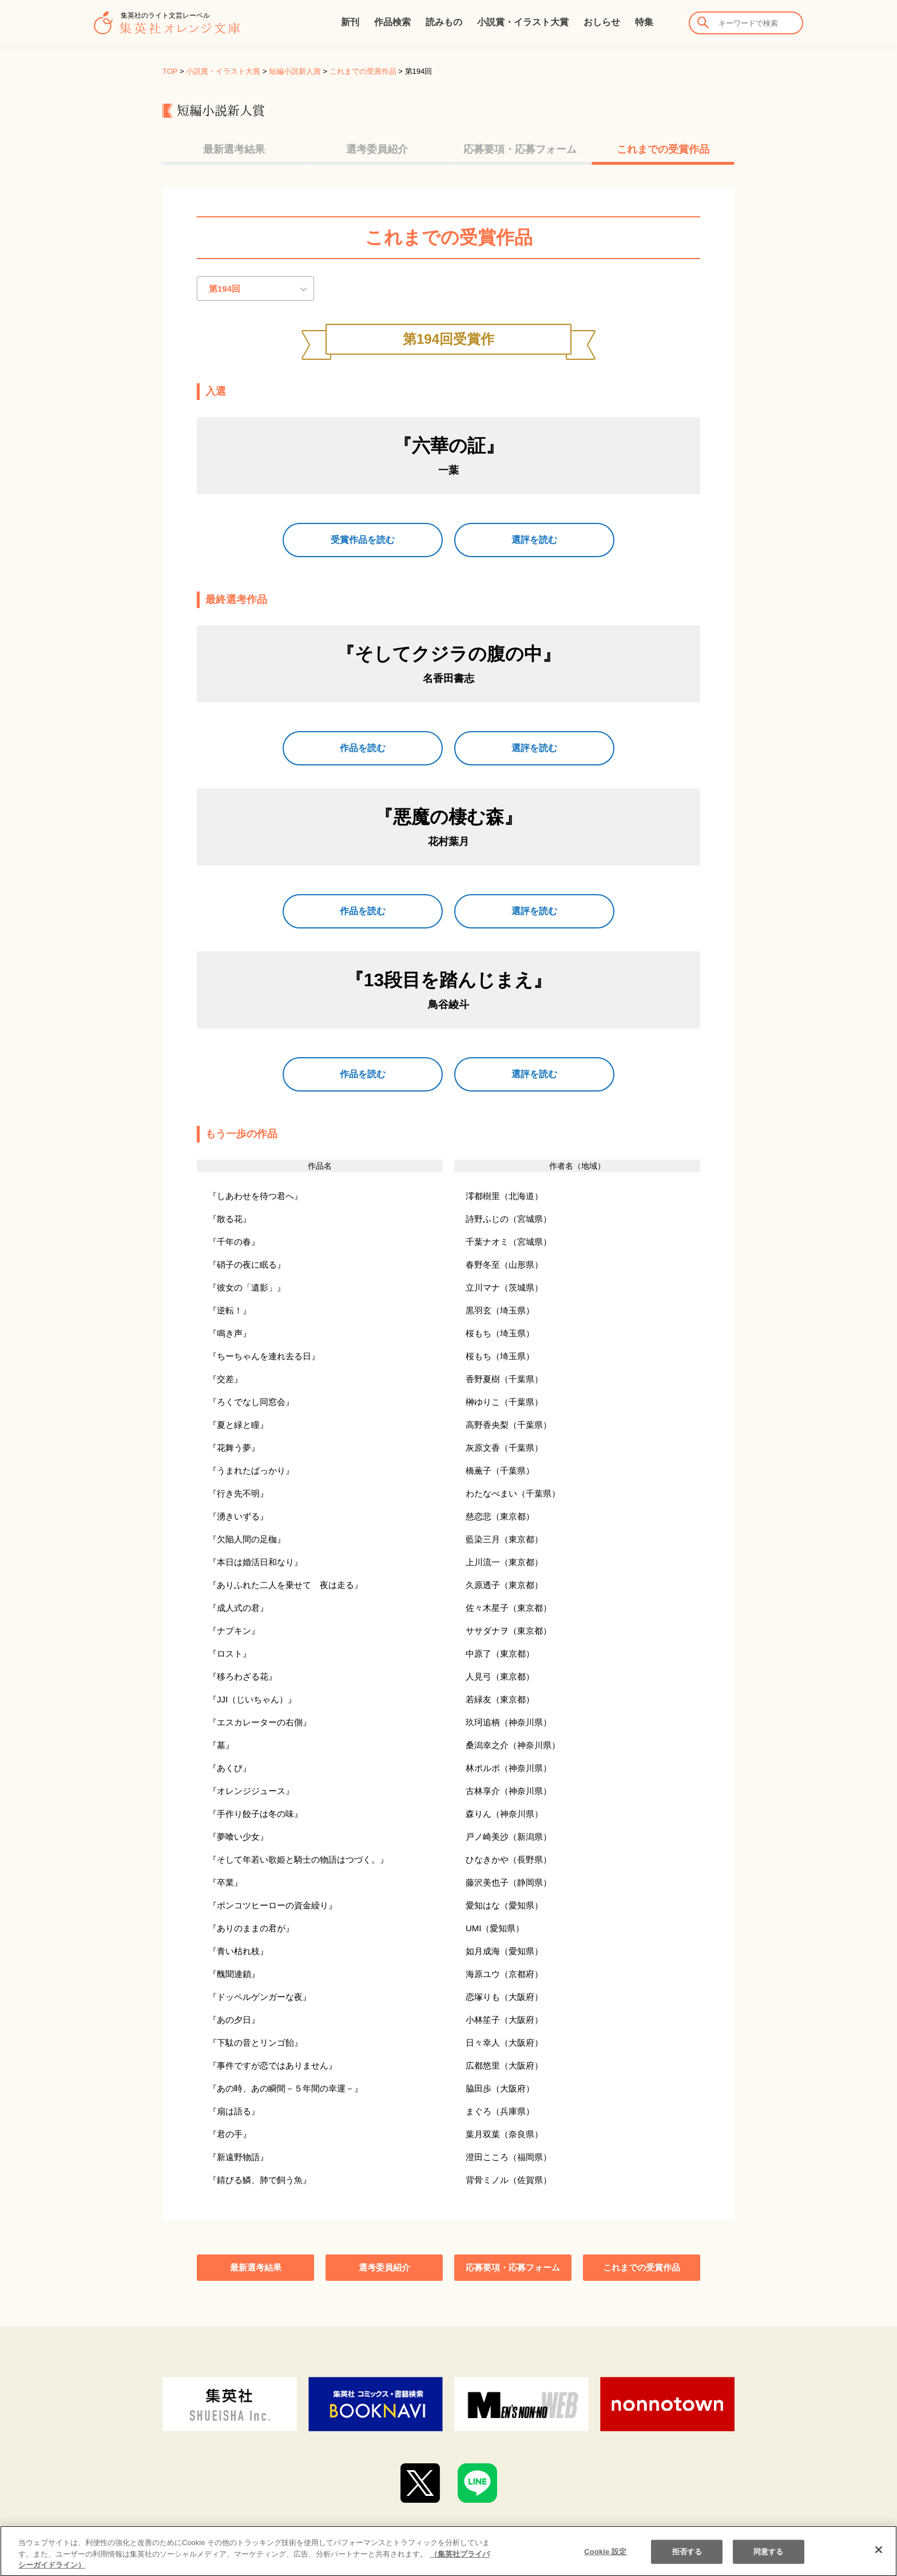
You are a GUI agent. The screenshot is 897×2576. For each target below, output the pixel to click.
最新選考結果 (234, 149)
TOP (169, 71)
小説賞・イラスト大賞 (523, 22)
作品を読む (363, 748)
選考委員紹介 (377, 149)
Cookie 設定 (605, 2562)
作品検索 (392, 22)
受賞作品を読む (363, 540)
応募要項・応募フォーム (520, 149)
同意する (768, 2562)
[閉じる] (878, 2560)
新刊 (350, 22)
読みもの (444, 22)
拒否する (687, 2562)
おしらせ (602, 22)
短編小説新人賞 (295, 71)
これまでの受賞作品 (363, 71)
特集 (644, 22)
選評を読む (534, 540)
